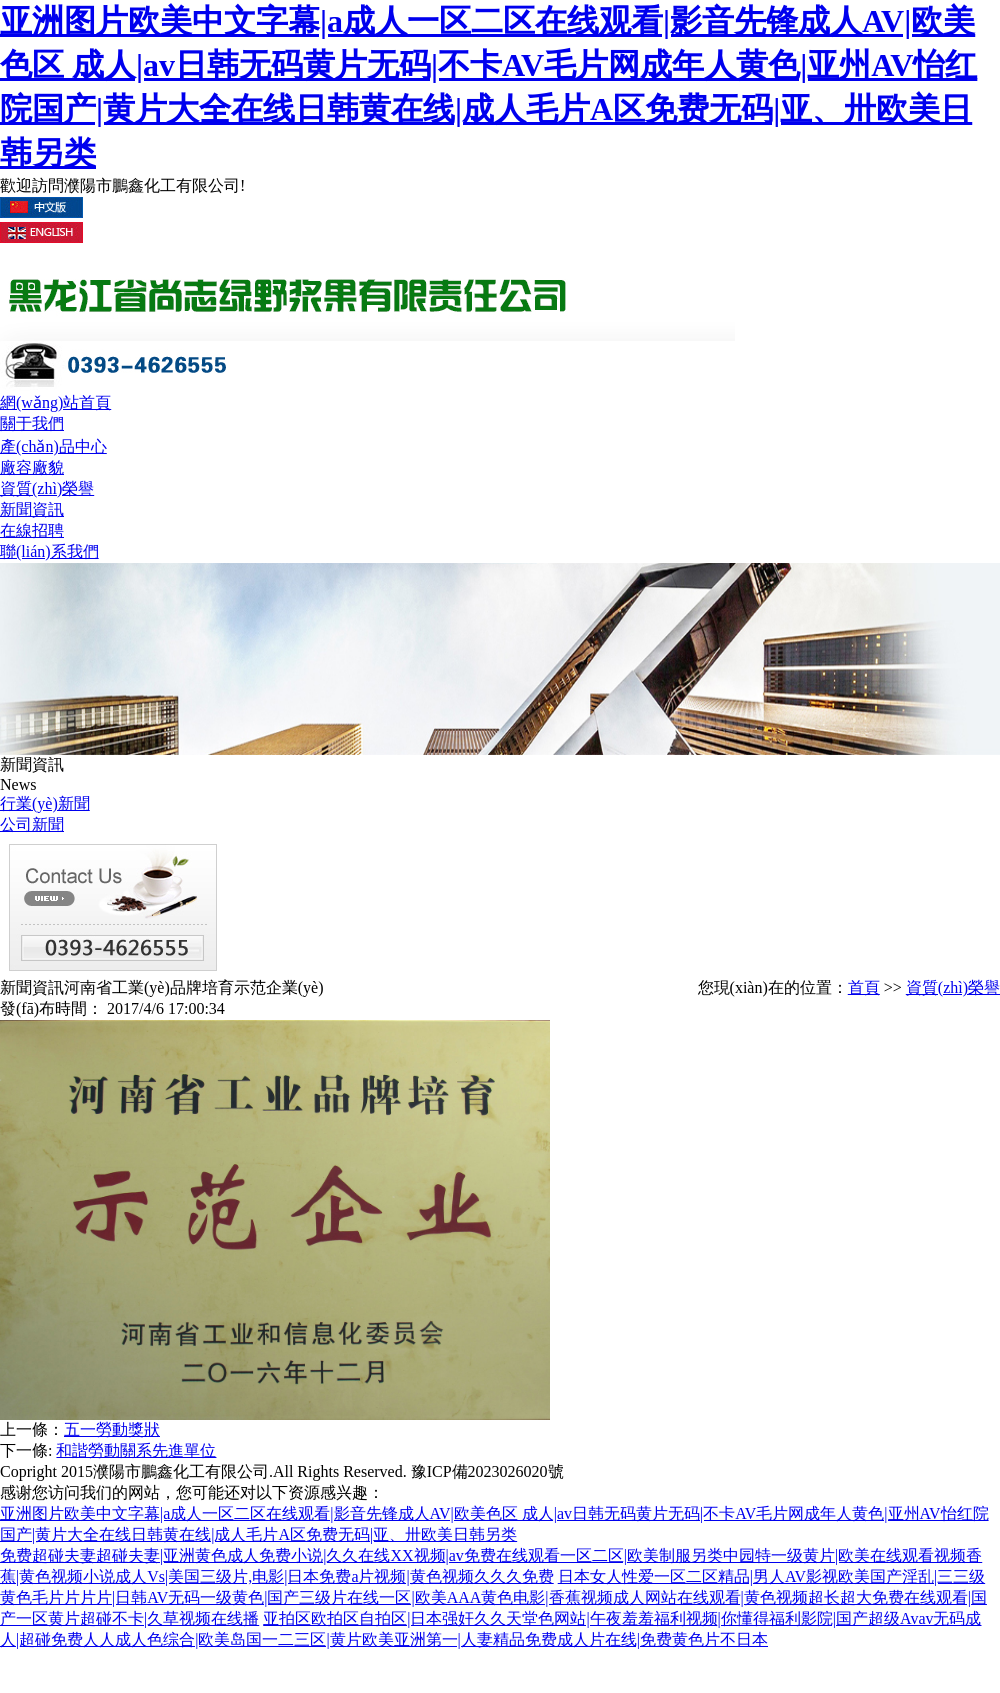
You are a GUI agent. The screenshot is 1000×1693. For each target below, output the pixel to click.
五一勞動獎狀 (112, 1429)
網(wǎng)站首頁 (55, 402)
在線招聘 (32, 530)
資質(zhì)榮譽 (47, 488)
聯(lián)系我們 (49, 551)
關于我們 (32, 423)
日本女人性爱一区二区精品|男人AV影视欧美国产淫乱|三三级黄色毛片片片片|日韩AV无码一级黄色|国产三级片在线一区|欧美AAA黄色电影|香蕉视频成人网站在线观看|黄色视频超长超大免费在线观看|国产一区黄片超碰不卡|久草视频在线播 (493, 1597)
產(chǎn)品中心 (53, 446)
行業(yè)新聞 (45, 803)
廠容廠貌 (32, 467)
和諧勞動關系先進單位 (136, 1450)
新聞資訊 (32, 509)
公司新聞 (32, 824)
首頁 (864, 987)
